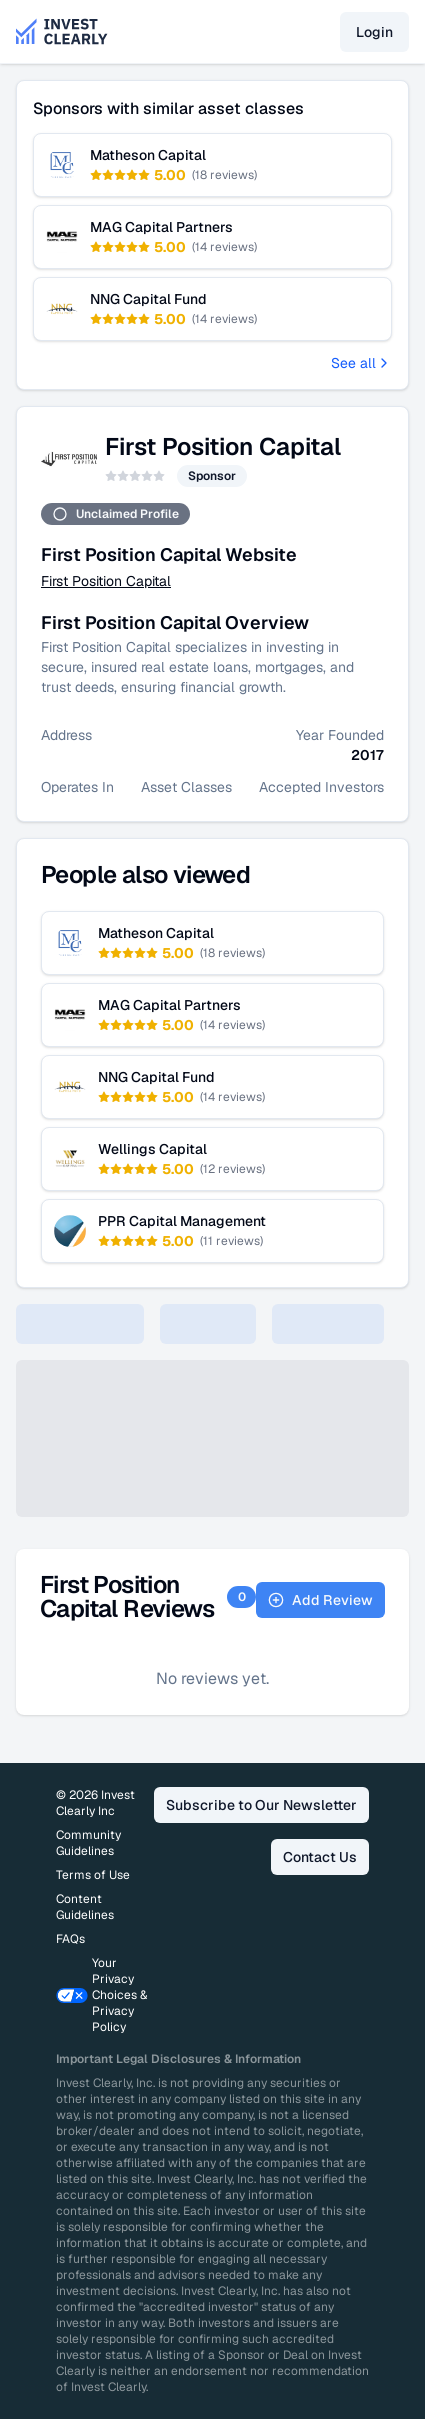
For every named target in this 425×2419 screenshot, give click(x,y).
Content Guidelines (85, 1907)
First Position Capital (106, 581)
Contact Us (320, 1857)
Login (374, 32)
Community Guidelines (88, 1843)
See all (361, 363)
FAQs (70, 1939)
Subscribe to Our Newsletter (261, 1805)
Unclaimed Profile (115, 514)
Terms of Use (93, 1875)
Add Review (320, 1600)
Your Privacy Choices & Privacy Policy (101, 1995)
